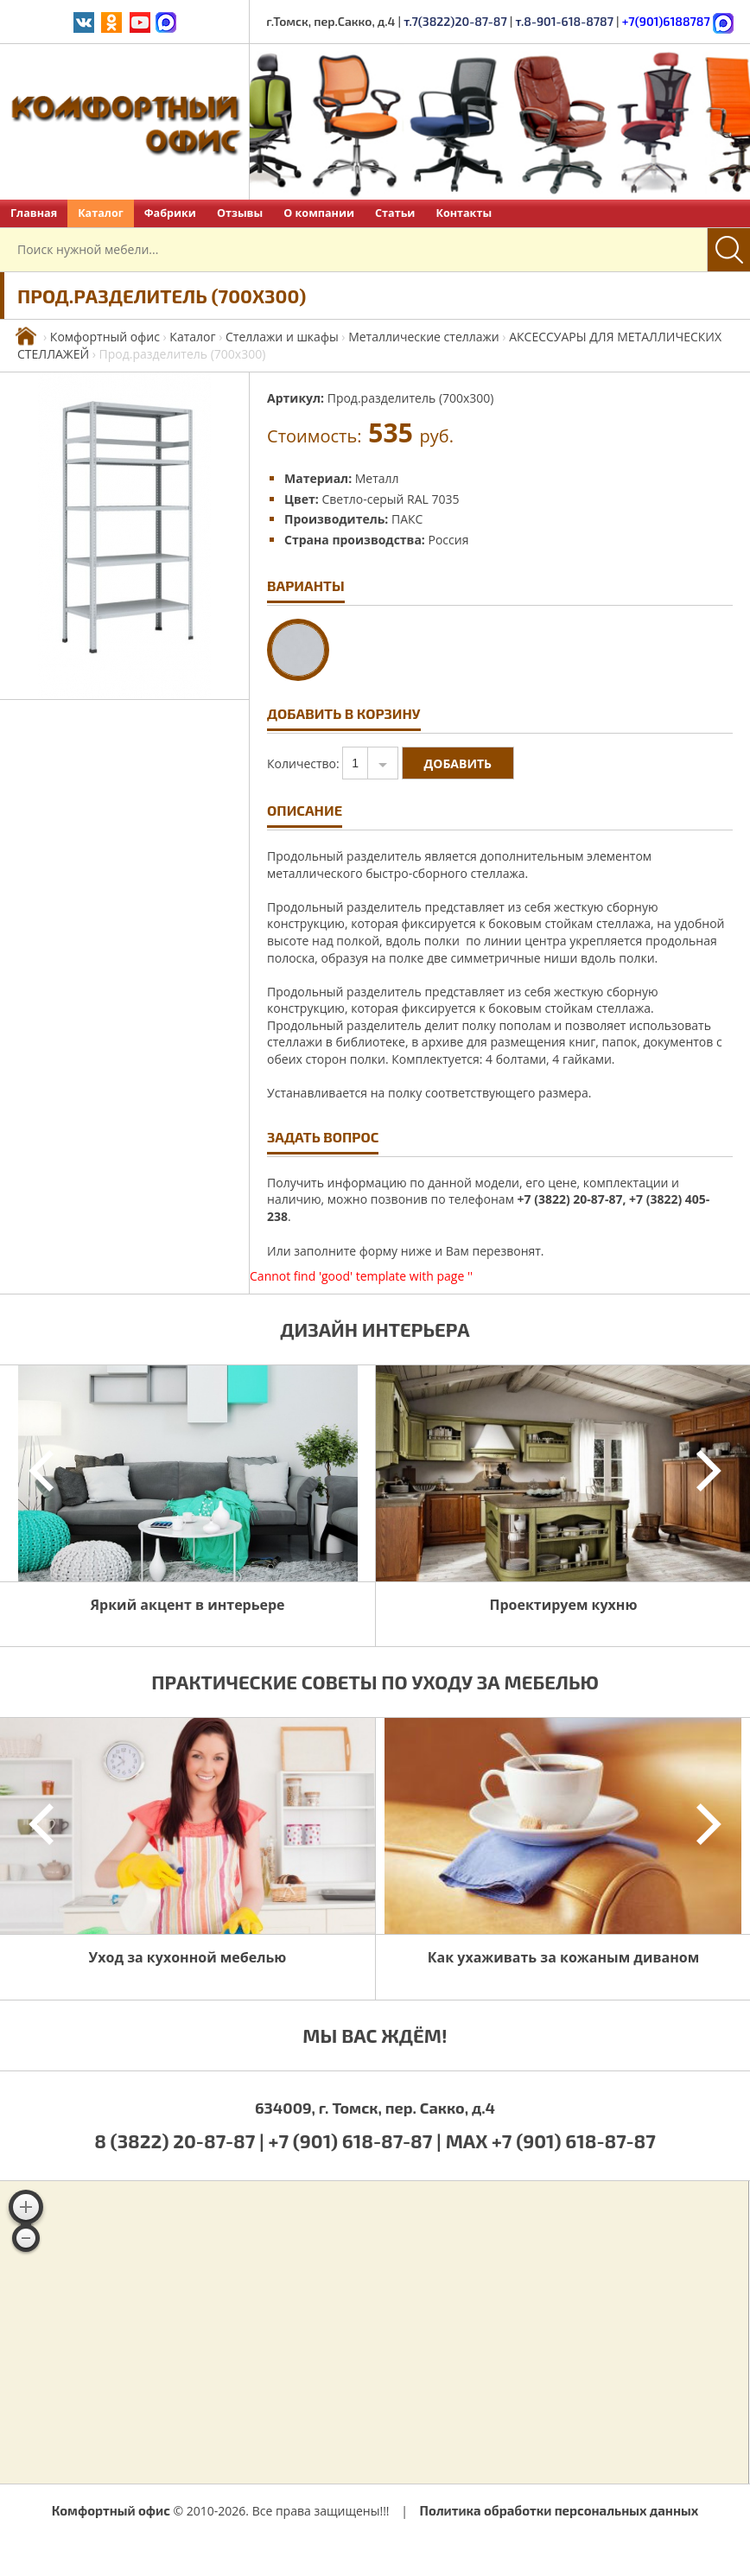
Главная (33, 213)
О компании (318, 213)
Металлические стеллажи (423, 336)
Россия (449, 539)
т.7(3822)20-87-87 (455, 21)
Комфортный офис (105, 336)
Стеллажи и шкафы (282, 336)
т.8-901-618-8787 (564, 21)
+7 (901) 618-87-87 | (355, 2140)
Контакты (463, 213)
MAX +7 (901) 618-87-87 (551, 2140)
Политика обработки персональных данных (559, 2510)
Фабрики (170, 213)
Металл (377, 478)
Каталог (101, 213)
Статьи (395, 213)
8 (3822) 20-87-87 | (181, 2140)
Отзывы (240, 213)
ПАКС (407, 519)
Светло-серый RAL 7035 (390, 499)
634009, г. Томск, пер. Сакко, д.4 (375, 2107)
